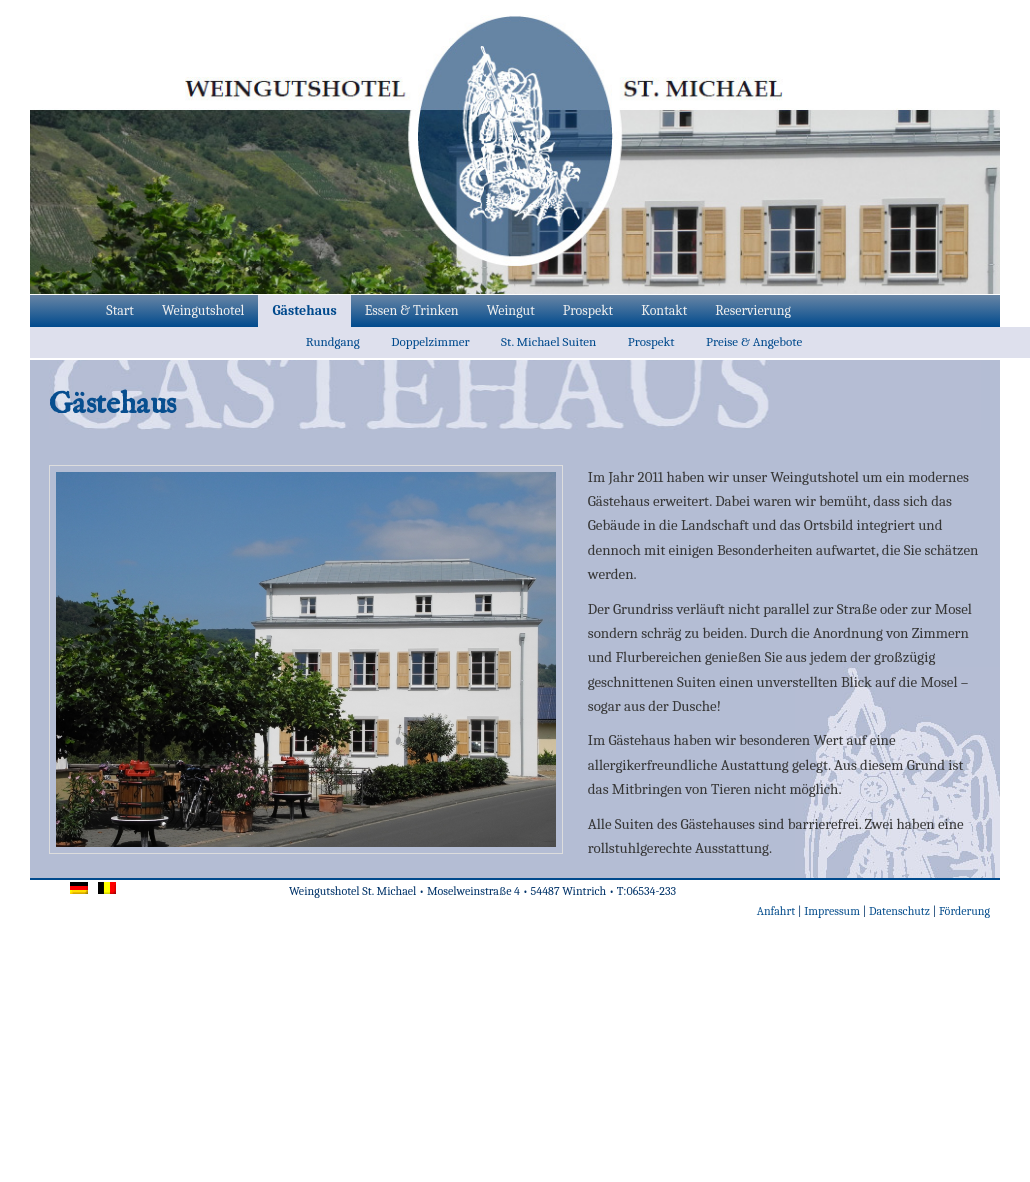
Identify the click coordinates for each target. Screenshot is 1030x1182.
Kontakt (664, 310)
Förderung (964, 911)
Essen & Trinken (412, 310)
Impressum (832, 911)
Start (120, 310)
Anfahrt (776, 911)
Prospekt (588, 310)
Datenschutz (899, 911)
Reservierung (753, 310)
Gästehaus (304, 310)
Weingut (511, 310)
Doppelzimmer (430, 341)
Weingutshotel (203, 310)
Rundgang (333, 341)
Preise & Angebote (754, 341)
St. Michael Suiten (548, 341)
